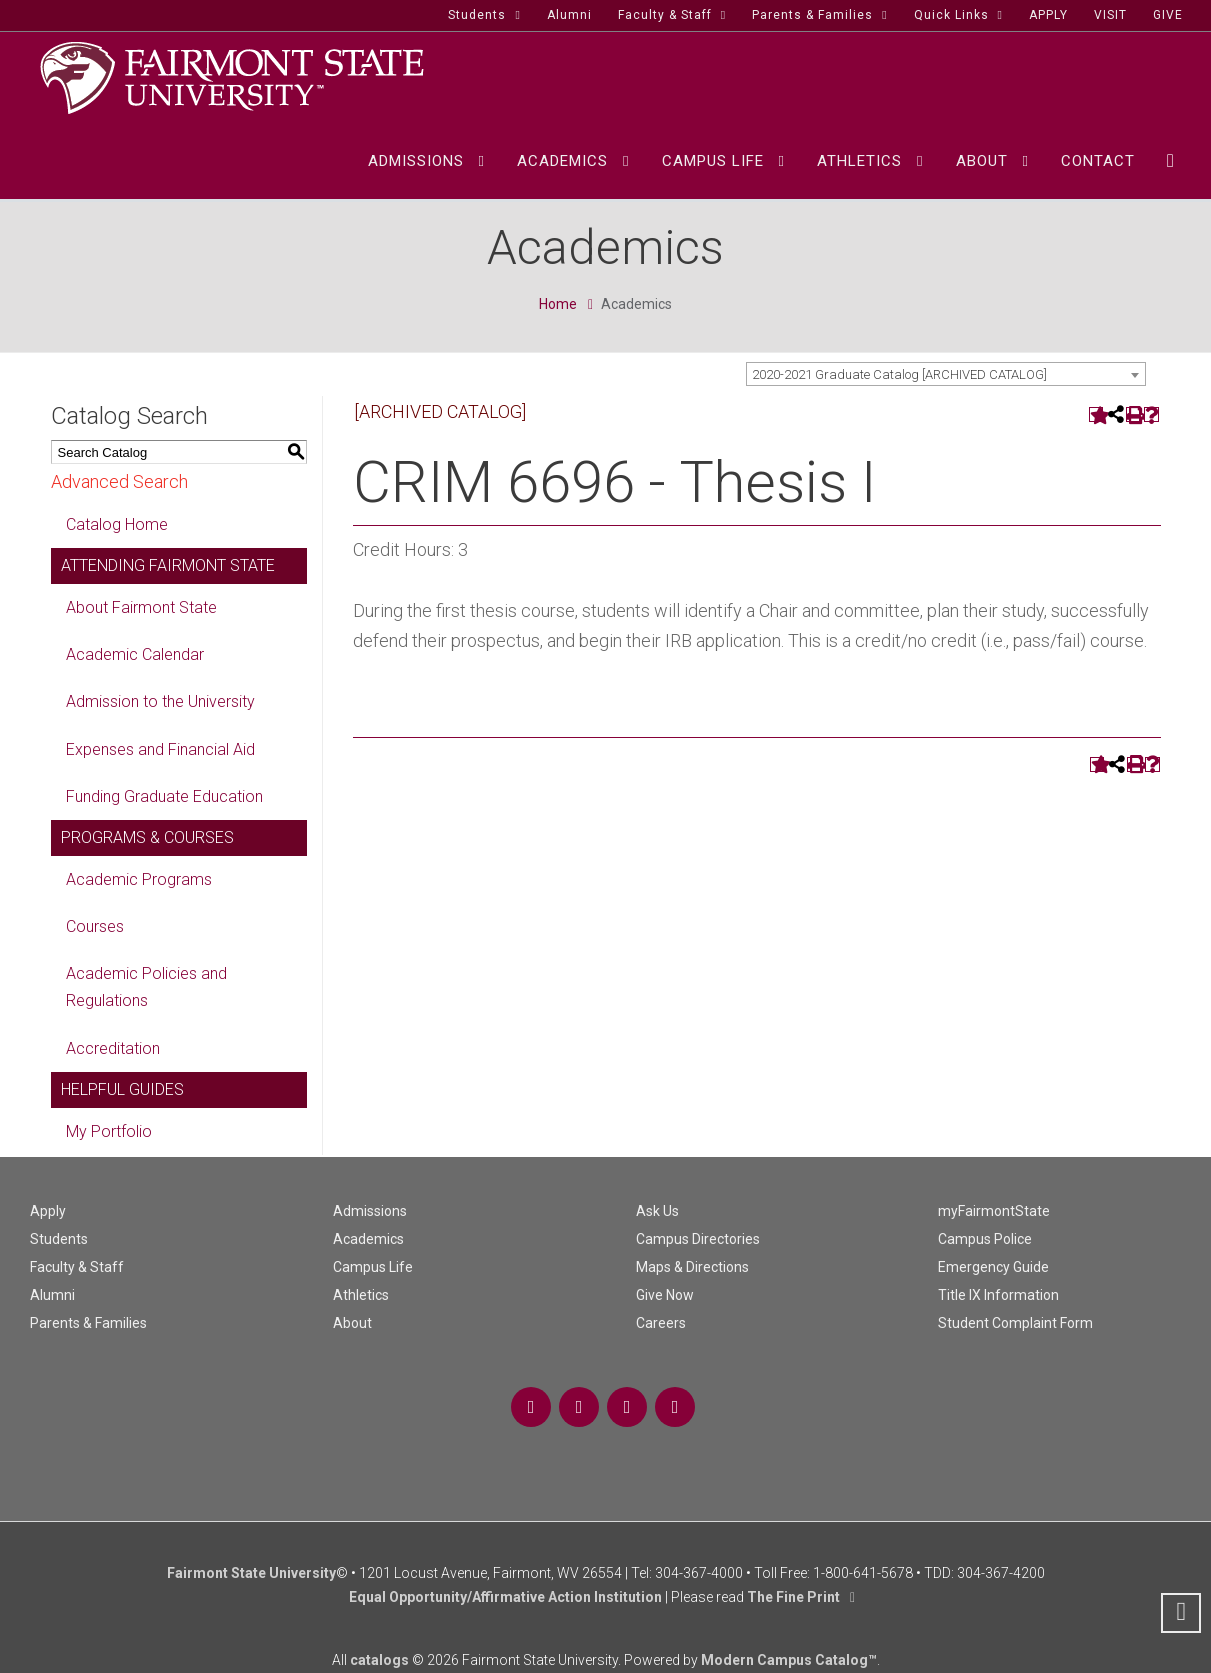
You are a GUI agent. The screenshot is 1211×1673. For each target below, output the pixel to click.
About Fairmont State (141, 607)
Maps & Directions (692, 1267)
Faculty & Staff (77, 1267)
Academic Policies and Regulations (146, 987)
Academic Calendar (135, 654)
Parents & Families (88, 1323)
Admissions (370, 1211)
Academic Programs (139, 879)
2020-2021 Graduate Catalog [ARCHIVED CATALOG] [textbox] (899, 374)
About (352, 1323)
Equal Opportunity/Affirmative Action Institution (505, 1597)
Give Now (665, 1295)
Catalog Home (117, 524)
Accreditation (113, 1048)
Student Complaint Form (1015, 1323)
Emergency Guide (993, 1267)
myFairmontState (994, 1211)
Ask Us (657, 1211)
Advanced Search (119, 481)
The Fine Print (793, 1597)
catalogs (379, 1660)
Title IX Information (998, 1295)
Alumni (52, 1295)
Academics (368, 1239)
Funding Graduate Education (164, 796)
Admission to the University (160, 701)
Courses (95, 926)
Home (558, 304)
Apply (48, 1211)
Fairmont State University (251, 1573)
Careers (661, 1323)
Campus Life (373, 1267)
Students (59, 1239)
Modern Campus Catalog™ (789, 1660)
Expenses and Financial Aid (160, 749)
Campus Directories (698, 1239)
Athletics (361, 1295)
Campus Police (985, 1239)
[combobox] (946, 374)
